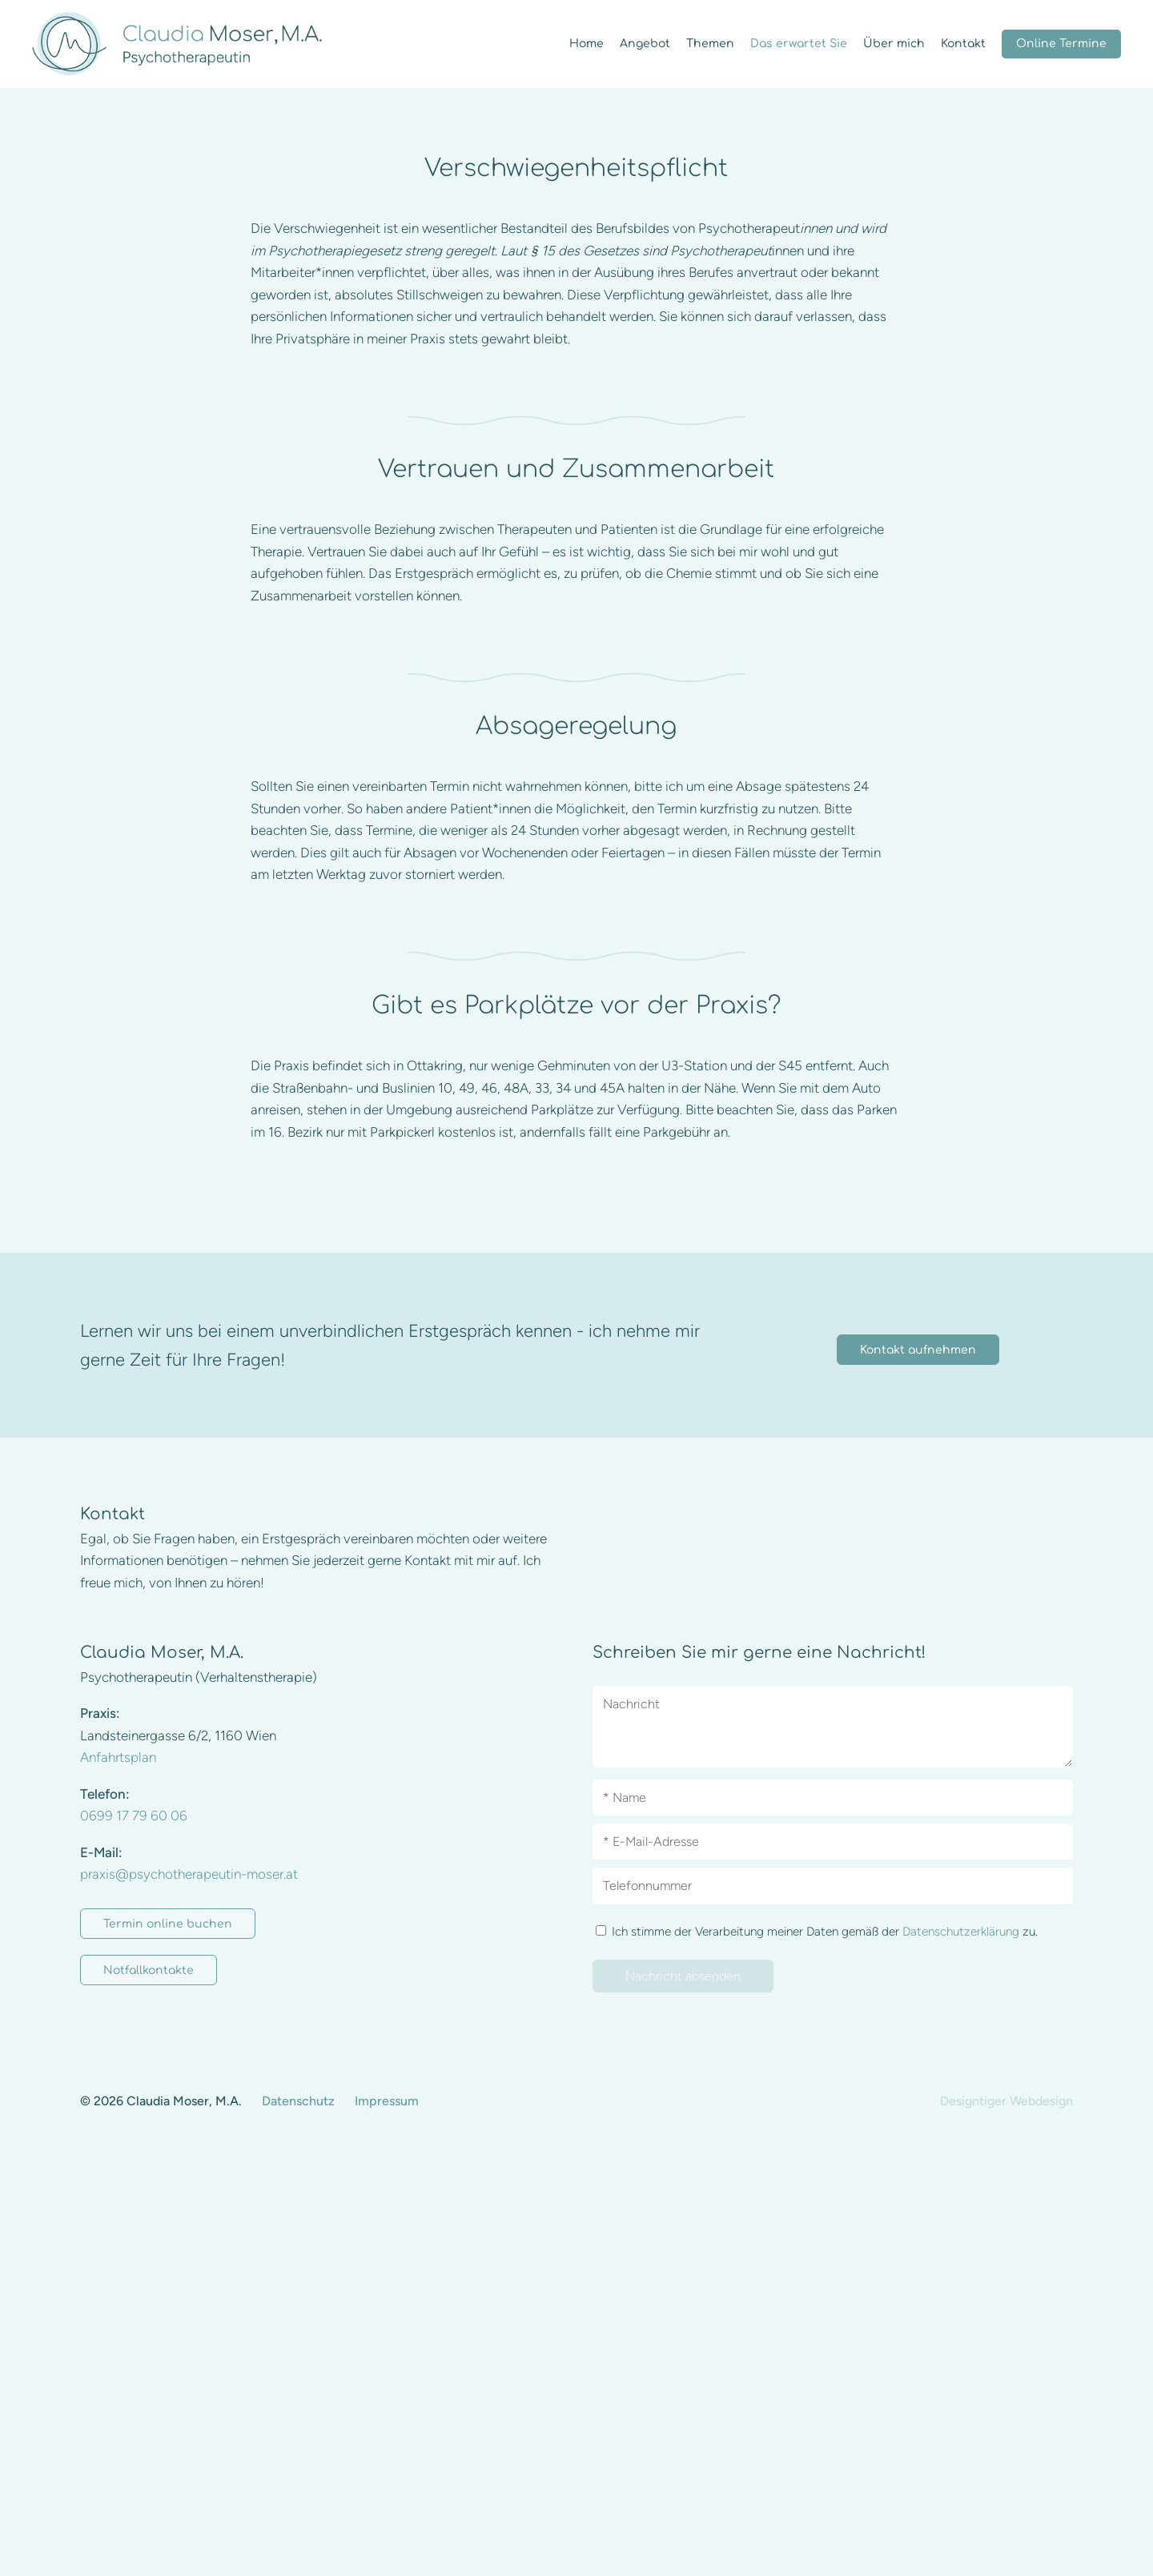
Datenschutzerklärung (960, 2363)
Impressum (387, 2533)
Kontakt (963, 44)
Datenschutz (298, 2533)
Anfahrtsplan (118, 2189)
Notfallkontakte (148, 2403)
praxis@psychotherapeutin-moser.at (189, 2306)
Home (586, 44)
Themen (710, 44)
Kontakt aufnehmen (918, 1782)
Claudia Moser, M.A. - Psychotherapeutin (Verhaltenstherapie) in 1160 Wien (177, 44)
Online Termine (1061, 44)
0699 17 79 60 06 (133, 2248)
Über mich (894, 44)
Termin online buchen (167, 2356)
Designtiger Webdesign (1006, 2533)
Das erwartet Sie (798, 44)
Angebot (645, 44)
